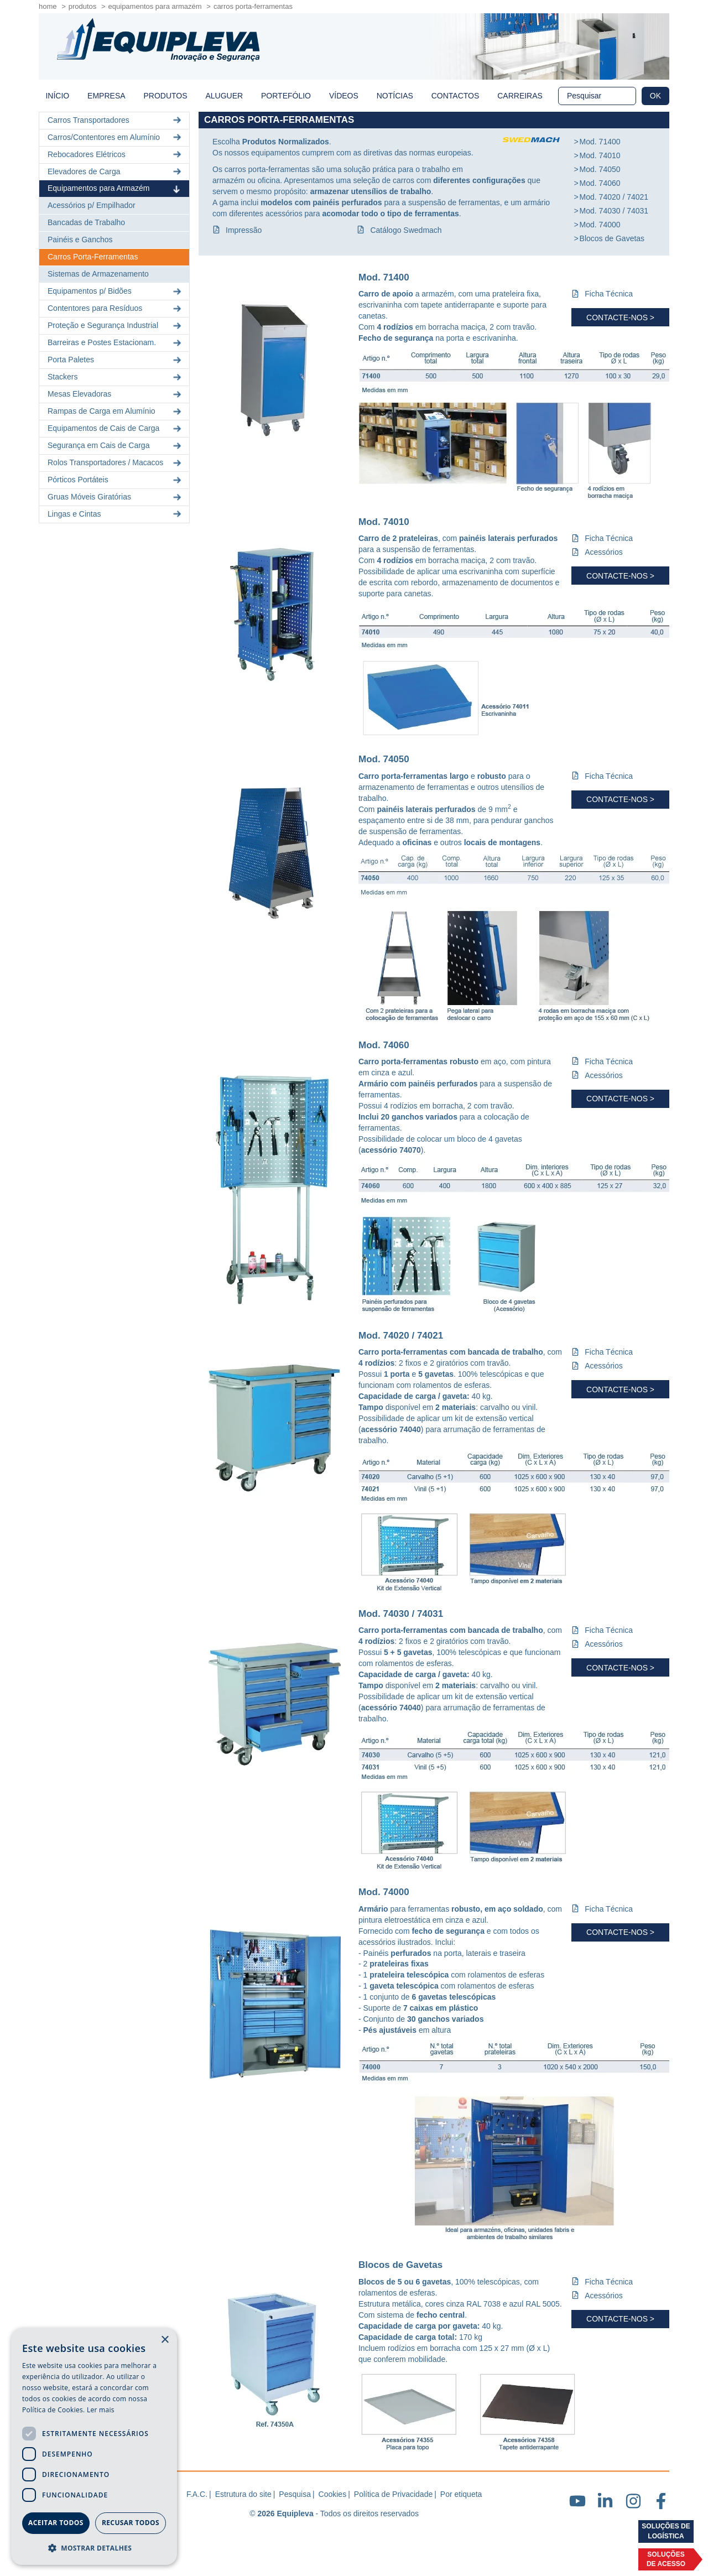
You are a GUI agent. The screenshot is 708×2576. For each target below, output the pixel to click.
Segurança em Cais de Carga (116, 445)
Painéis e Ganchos (80, 239)
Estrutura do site (243, 2494)
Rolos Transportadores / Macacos (116, 462)
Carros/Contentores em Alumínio (116, 137)
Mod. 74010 (600, 155)
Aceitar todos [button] (56, 2522)
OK (655, 95)
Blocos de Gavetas (612, 238)
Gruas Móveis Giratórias (116, 497)
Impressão (244, 230)
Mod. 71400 (600, 141)
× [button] (164, 2340)
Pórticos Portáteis (116, 479)
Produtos (83, 6)
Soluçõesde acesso (666, 2559)
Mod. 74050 (600, 169)
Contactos (455, 95)
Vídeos (343, 95)
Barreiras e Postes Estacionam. (116, 342)
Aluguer (224, 95)
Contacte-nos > (620, 317)
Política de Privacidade (393, 2494)
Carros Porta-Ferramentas (253, 6)
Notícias (395, 95)
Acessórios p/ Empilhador (92, 205)
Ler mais (100, 2409)
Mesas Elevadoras (116, 394)
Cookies (333, 2494)
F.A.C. (196, 2494)
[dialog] (94, 2446)
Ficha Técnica (609, 293)
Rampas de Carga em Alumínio (116, 411)
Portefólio (286, 95)
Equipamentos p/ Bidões (116, 291)
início (57, 95)
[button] (94, 2547)
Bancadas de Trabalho (86, 222)
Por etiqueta (461, 2494)
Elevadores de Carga (116, 171)
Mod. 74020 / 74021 (614, 196)
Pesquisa (295, 2494)
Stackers (116, 377)
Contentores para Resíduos (116, 308)
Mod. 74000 (600, 224)
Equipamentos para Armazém (155, 6)
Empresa (106, 95)
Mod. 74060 (600, 183)
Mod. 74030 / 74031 (614, 210)
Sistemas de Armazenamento (98, 273)
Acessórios (603, 552)
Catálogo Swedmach (405, 230)
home (48, 6)
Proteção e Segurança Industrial (116, 325)
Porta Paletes (116, 359)
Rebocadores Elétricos (116, 154)
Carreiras (520, 95)
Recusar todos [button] (130, 2522)
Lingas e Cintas (116, 514)
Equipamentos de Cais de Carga (116, 428)
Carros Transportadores (116, 120)
